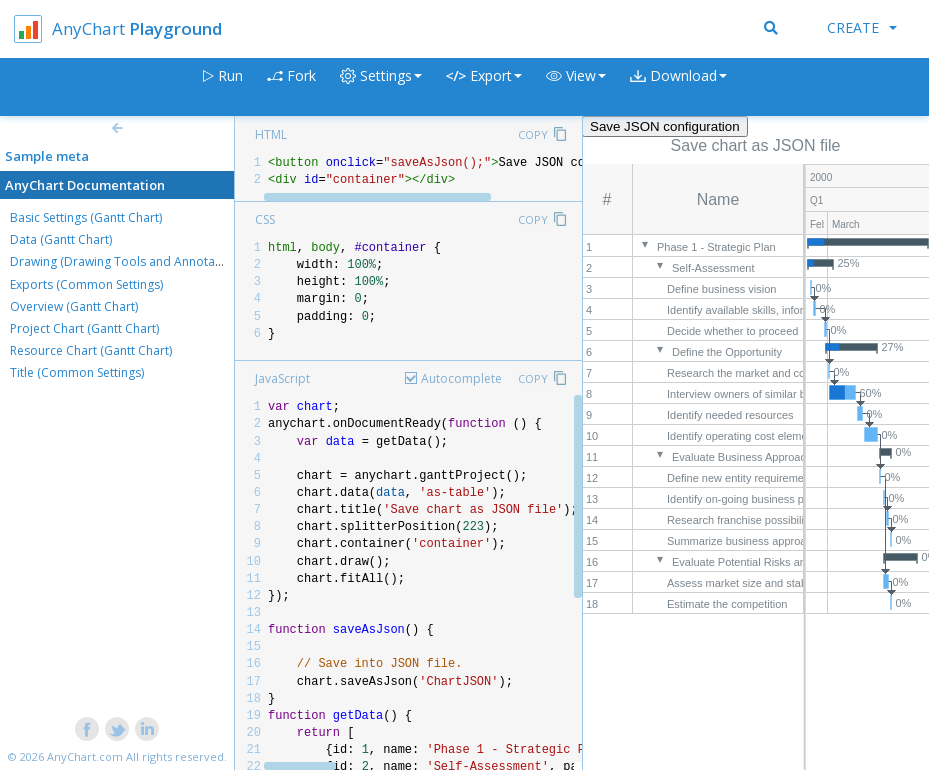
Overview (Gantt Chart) (74, 306)
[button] (576, 87)
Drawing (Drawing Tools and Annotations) (128, 261)
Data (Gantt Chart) (61, 239)
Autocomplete (461, 378)
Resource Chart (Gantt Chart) (91, 350)
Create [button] (862, 27)
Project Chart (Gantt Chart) (84, 328)
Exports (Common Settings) (86, 284)
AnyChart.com (85, 756)
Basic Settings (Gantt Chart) (86, 217)
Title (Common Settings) (77, 372)
